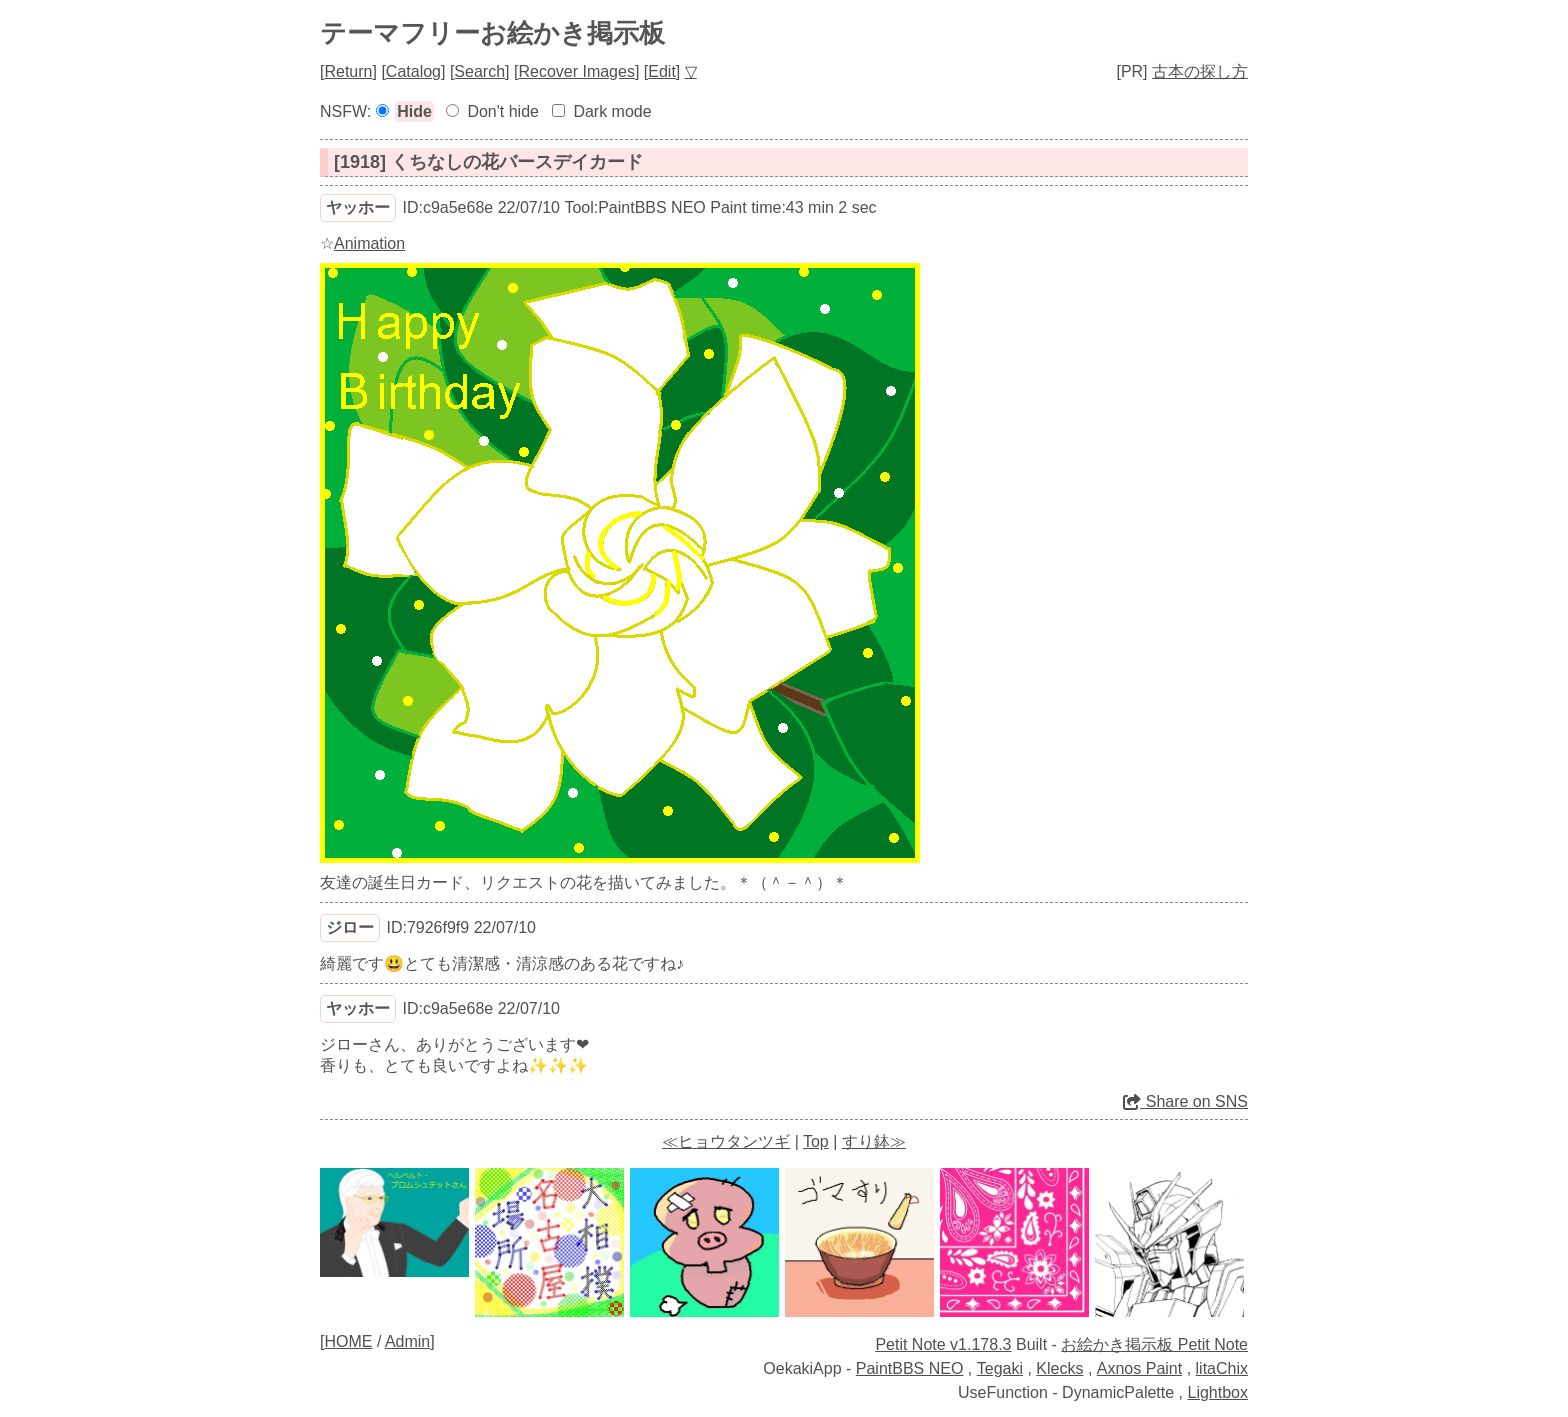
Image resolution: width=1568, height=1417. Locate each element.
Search (479, 71)
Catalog (413, 71)
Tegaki (1000, 1368)
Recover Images (576, 71)
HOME (348, 1341)
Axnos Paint (1139, 1368)
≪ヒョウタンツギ (726, 1141)
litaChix (1222, 1368)
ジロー (350, 927)
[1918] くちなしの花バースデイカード (488, 162)
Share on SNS (1185, 1101)
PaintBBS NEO (910, 1368)
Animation (369, 243)
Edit (662, 71)
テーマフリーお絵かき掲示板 (492, 33)
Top (816, 1141)
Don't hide (503, 111)
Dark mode (612, 111)
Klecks (1059, 1368)
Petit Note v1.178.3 (943, 1344)
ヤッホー (358, 207)
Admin (407, 1341)
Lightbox (1218, 1392)
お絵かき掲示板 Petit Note (1154, 1344)
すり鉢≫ (874, 1141)
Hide (414, 111)
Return (348, 71)
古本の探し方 (1200, 71)
